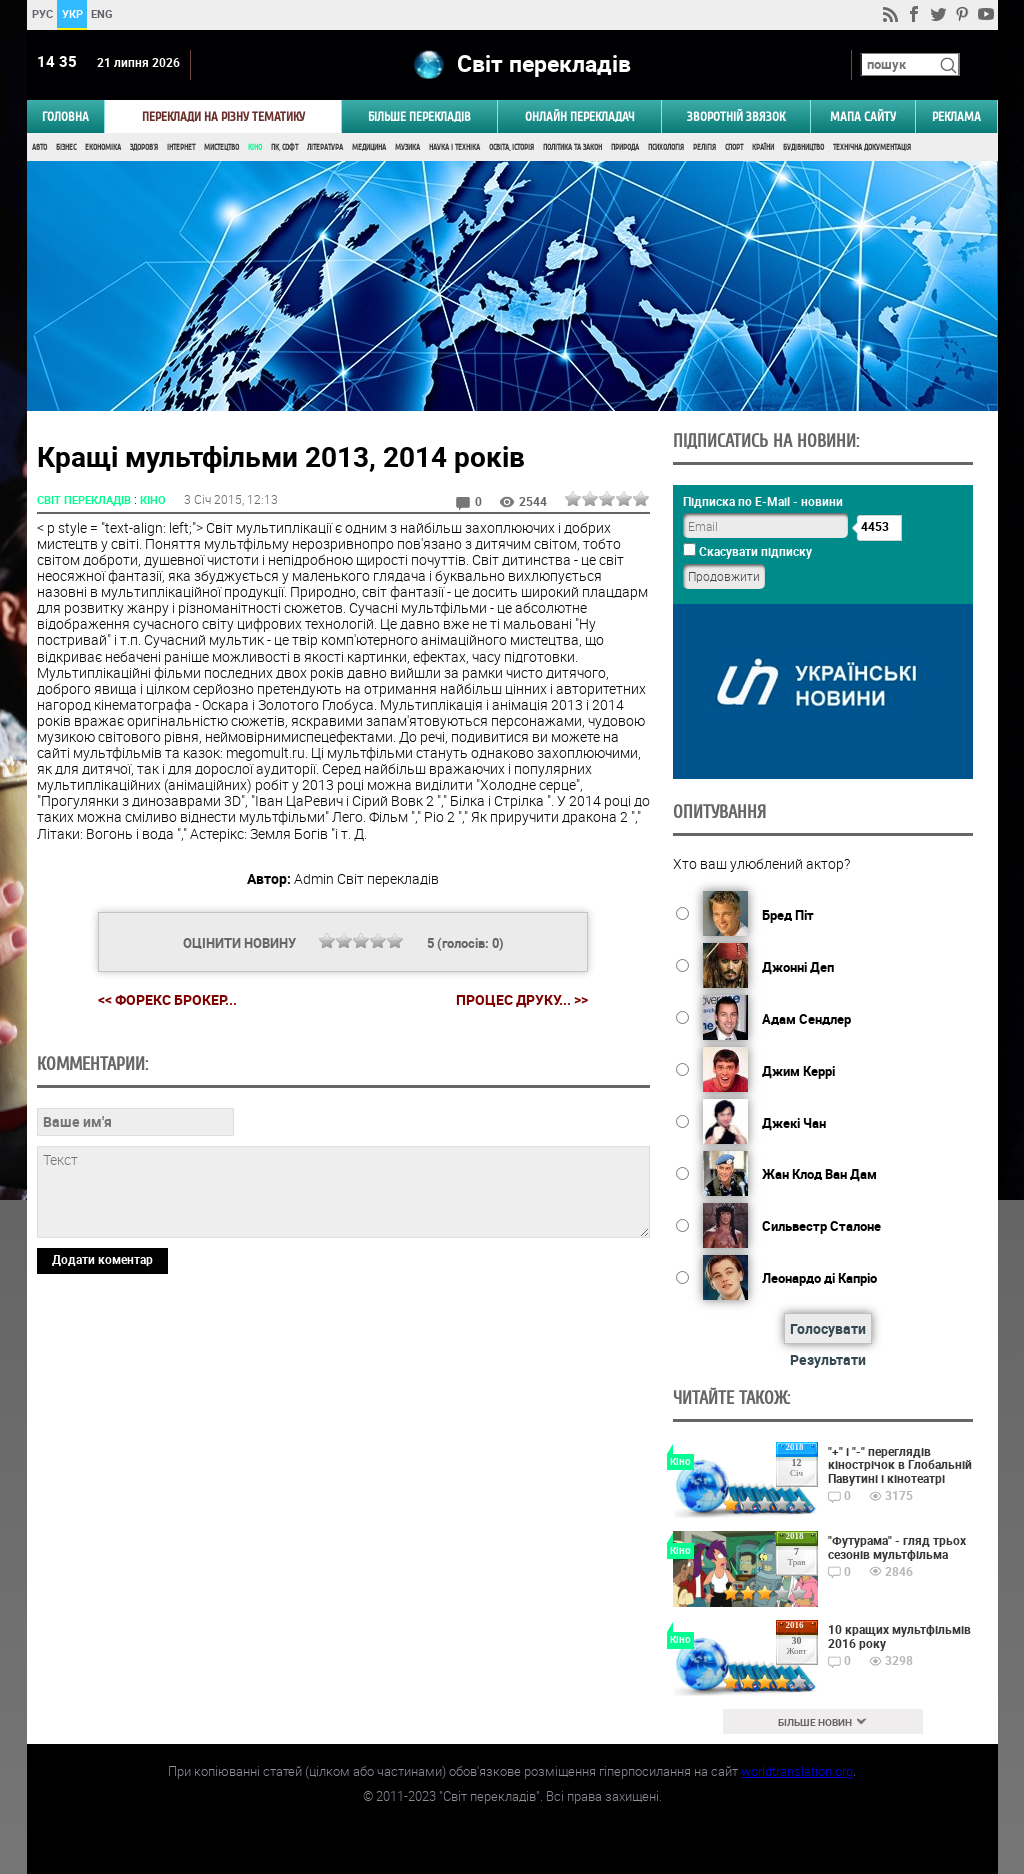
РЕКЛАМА (956, 116)
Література (325, 147)
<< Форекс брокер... (167, 999)
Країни (763, 147)
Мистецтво (221, 147)
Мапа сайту (863, 116)
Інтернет (181, 147)
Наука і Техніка (454, 147)
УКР (71, 13)
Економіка (103, 147)
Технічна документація (872, 147)
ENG (102, 13)
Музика (407, 147)
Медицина (369, 147)
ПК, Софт (284, 147)
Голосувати (828, 1328)
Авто (39, 147)
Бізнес (66, 147)
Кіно (255, 147)
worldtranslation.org (797, 1771)
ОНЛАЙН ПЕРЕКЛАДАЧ (580, 116)
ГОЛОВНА (65, 116)
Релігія (704, 147)
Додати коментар (102, 1259)
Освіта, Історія (511, 147)
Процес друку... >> (522, 1000)
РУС (41, 13)
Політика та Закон (572, 147)
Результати (828, 1359)
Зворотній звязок (736, 116)
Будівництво (803, 147)
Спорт (734, 147)
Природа (625, 147)
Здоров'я (144, 147)
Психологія (666, 147)
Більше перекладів (419, 116)
